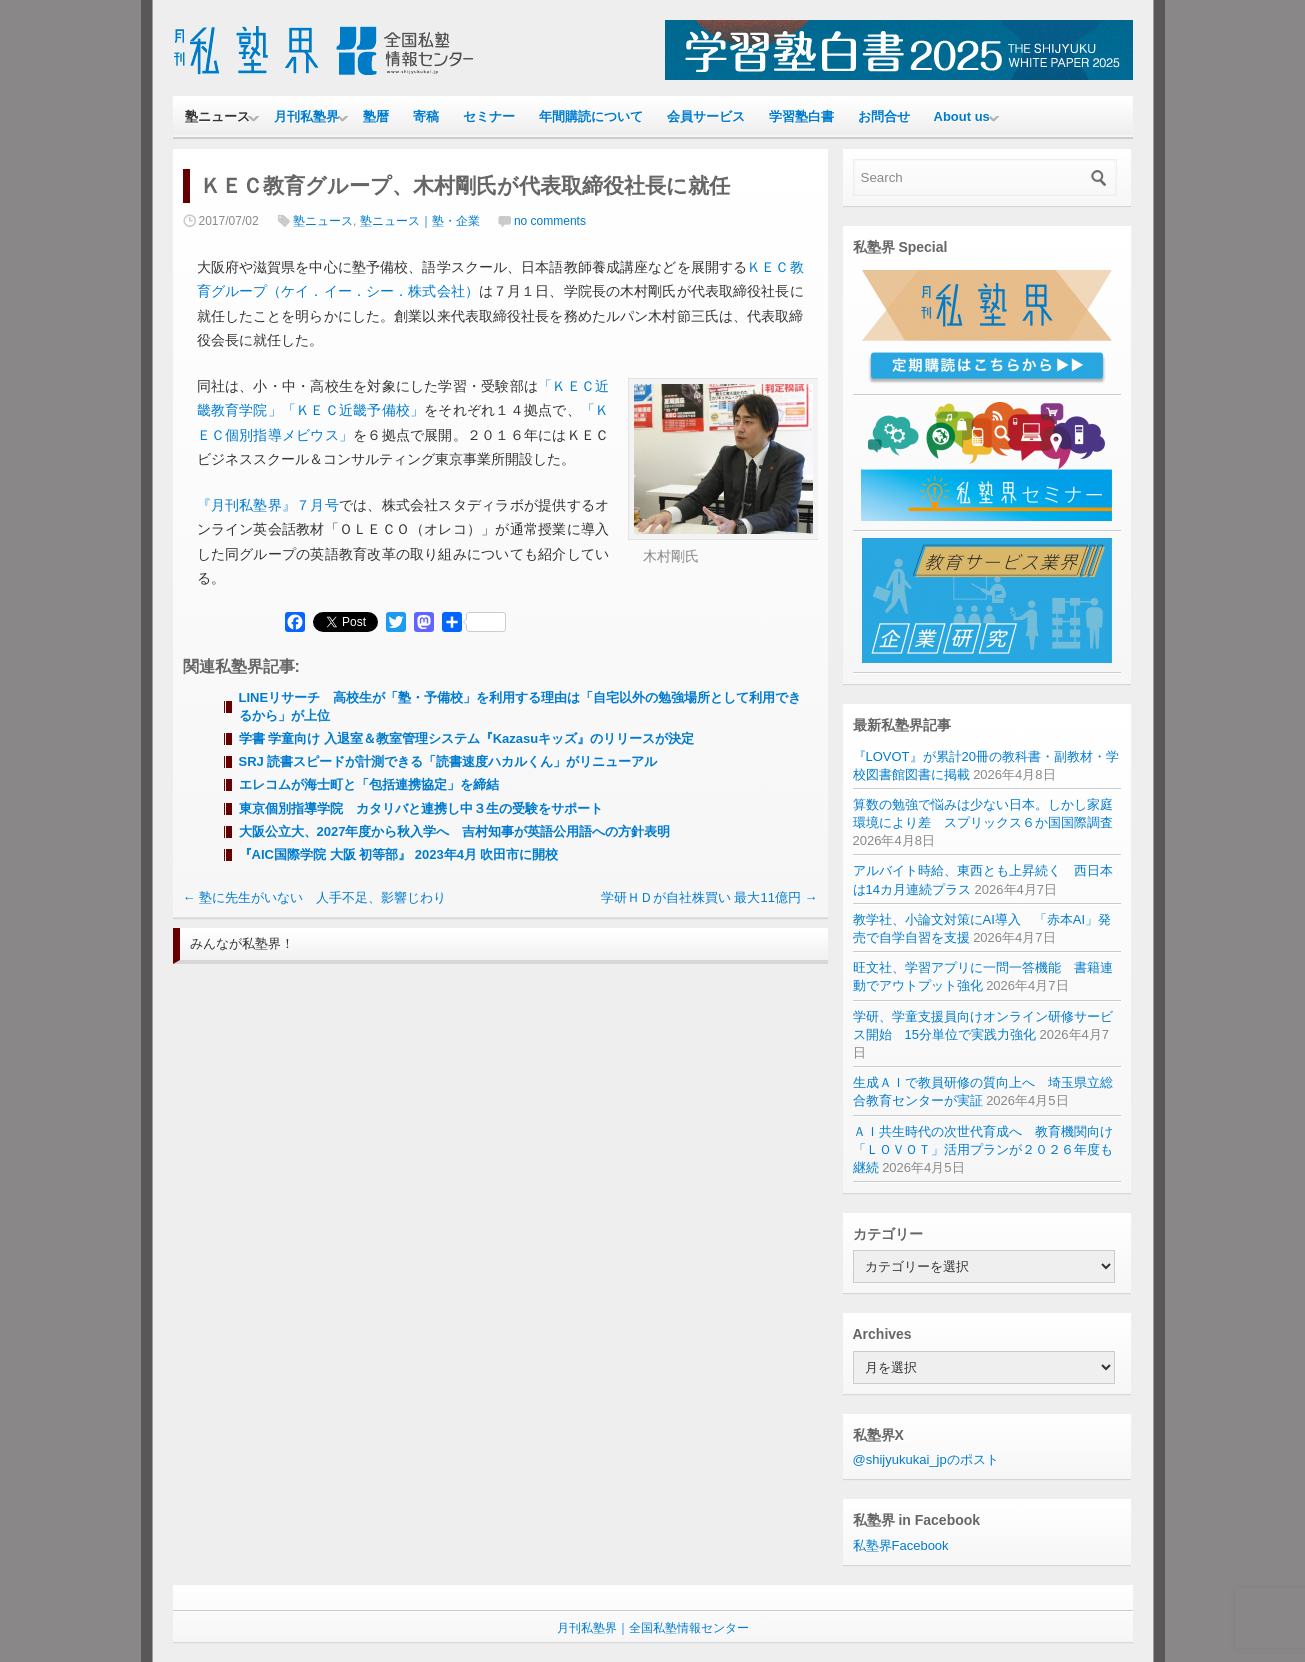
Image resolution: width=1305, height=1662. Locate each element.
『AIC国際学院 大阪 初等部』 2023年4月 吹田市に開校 (399, 854)
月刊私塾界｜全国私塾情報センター (653, 1628)
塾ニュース (217, 116)
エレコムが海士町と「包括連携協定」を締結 (369, 784)
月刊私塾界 (306, 116)
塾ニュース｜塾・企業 (420, 221)
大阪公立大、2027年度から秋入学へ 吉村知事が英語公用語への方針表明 (455, 831)
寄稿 (426, 116)
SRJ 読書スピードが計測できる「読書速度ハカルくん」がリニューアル (448, 761)
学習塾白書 (801, 116)
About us (962, 116)
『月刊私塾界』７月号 (268, 505)
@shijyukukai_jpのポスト (926, 1459)
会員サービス (706, 116)
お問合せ (884, 116)
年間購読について (591, 116)
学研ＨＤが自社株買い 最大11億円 (709, 897)
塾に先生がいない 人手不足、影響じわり (315, 897)
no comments (550, 221)
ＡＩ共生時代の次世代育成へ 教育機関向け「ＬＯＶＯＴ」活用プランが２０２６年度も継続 (983, 1149)
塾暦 (376, 116)
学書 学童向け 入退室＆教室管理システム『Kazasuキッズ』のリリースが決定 (467, 738)
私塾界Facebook (901, 1545)
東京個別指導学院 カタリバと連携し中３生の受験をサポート (421, 808)
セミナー (489, 116)
